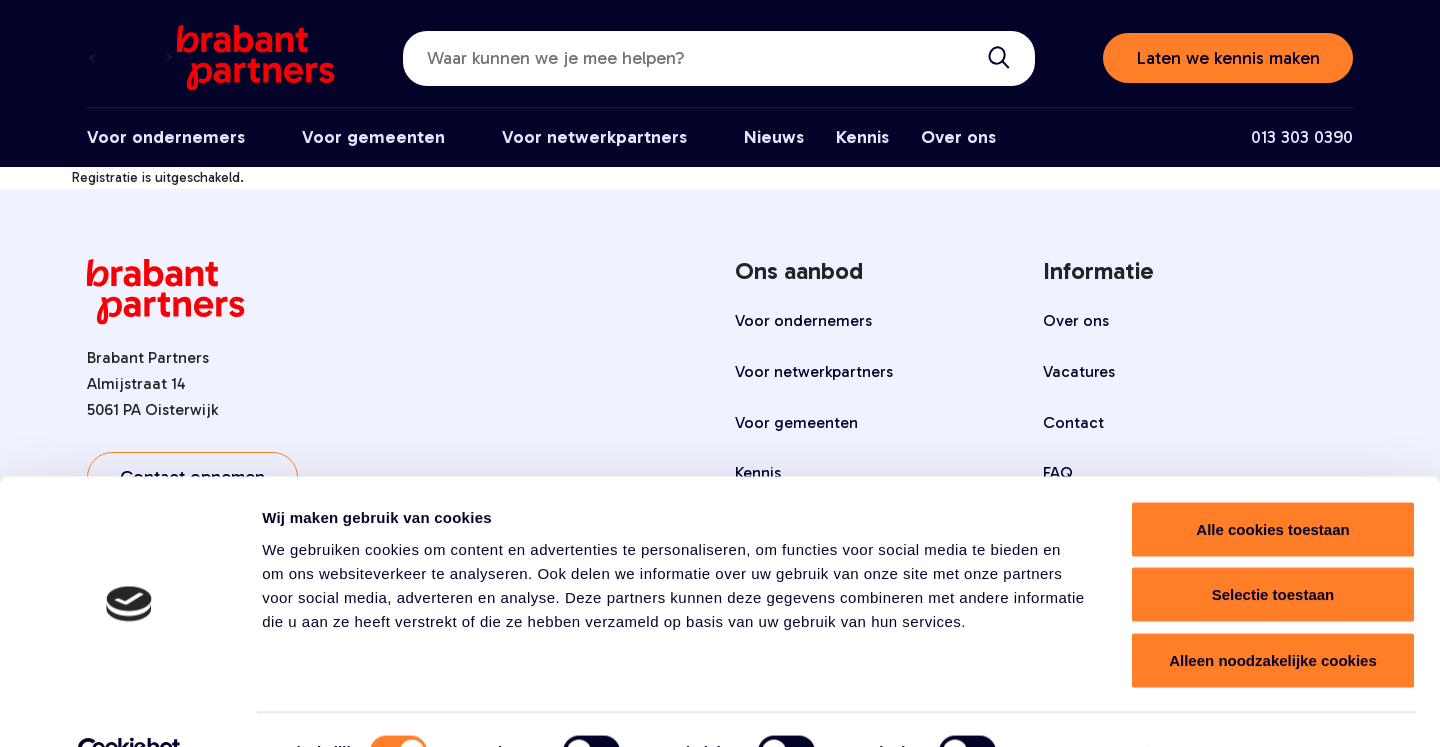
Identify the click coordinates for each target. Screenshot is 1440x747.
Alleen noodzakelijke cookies (1273, 615)
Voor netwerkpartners (594, 137)
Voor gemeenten (373, 137)
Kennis (862, 137)
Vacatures (1079, 371)
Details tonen (1080, 707)
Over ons (958, 137)
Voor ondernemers (166, 137)
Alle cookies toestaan (1272, 484)
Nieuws (774, 137)
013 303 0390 (1302, 137)
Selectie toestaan (1273, 550)
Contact (1073, 422)
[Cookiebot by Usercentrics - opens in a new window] (129, 708)
